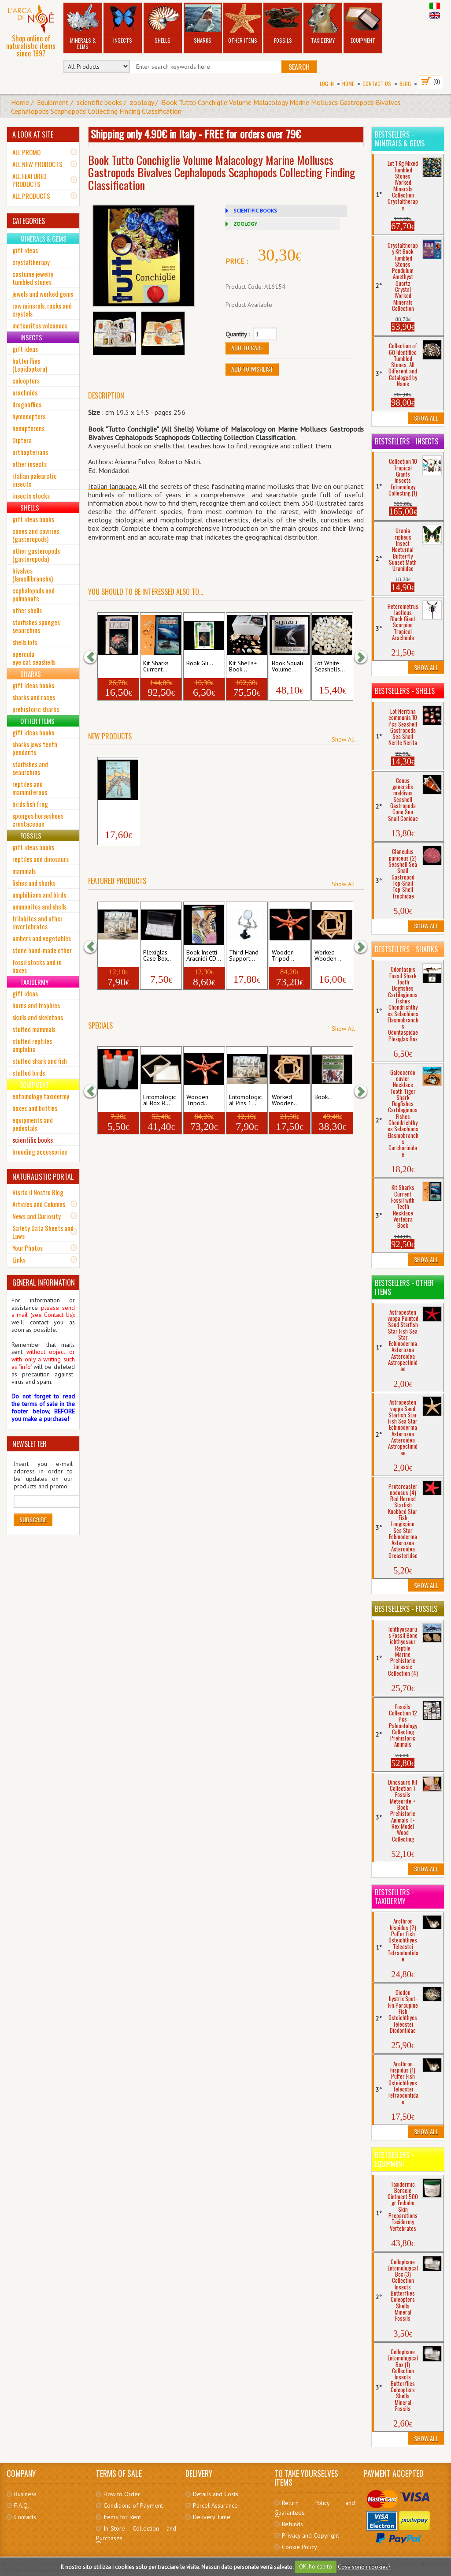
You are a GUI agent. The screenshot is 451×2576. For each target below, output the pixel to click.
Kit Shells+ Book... (243, 666)
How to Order (122, 2494)
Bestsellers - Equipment (394, 2159)
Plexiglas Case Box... (158, 955)
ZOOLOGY (245, 223)
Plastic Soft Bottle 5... (115, 1100)
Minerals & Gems (83, 27)
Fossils (283, 24)
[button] (94, 657)
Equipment (363, 24)
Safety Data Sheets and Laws (43, 1232)
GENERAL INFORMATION (43, 1282)
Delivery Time (211, 2517)
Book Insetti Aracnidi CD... (203, 955)
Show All (343, 739)
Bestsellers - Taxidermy (394, 1896)
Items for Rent (122, 2517)
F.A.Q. (21, 2505)
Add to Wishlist (252, 368)
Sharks (203, 24)
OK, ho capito (315, 2566)
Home (348, 83)
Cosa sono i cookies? (364, 2566)
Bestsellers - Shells (405, 690)
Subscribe (33, 1519)
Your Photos (27, 1248)
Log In (327, 83)
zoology (142, 102)
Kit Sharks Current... (156, 666)
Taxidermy (323, 24)
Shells (162, 24)
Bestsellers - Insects (406, 441)
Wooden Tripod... (283, 955)
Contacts (25, 2517)
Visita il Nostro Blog (37, 1192)
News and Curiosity (36, 1216)
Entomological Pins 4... (116, 955)
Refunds (292, 2524)
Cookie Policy (299, 2547)
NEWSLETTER (29, 1443)
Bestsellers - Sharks (406, 949)
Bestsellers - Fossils (406, 1608)
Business (25, 2494)
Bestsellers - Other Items (404, 1287)
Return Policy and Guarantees (314, 2507)
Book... (323, 1097)
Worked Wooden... (327, 955)
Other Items (243, 24)
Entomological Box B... (159, 1100)
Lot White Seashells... (329, 666)
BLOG (405, 83)
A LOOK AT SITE (32, 134)
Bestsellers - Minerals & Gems (400, 139)
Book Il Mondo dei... (117, 811)
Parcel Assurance (215, 2505)
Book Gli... (199, 663)
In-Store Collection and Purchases (136, 2533)
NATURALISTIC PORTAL (43, 1176)
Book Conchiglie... (116, 666)
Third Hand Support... (244, 955)
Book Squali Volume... (287, 666)
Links (19, 1259)
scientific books (99, 102)
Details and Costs (215, 2494)
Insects (122, 24)
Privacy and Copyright (310, 2535)
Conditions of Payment (133, 2505)
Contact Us (376, 83)
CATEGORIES (28, 220)
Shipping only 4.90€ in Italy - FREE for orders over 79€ (196, 133)
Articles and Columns (38, 1204)
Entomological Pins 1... (245, 1100)
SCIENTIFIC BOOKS (255, 210)
